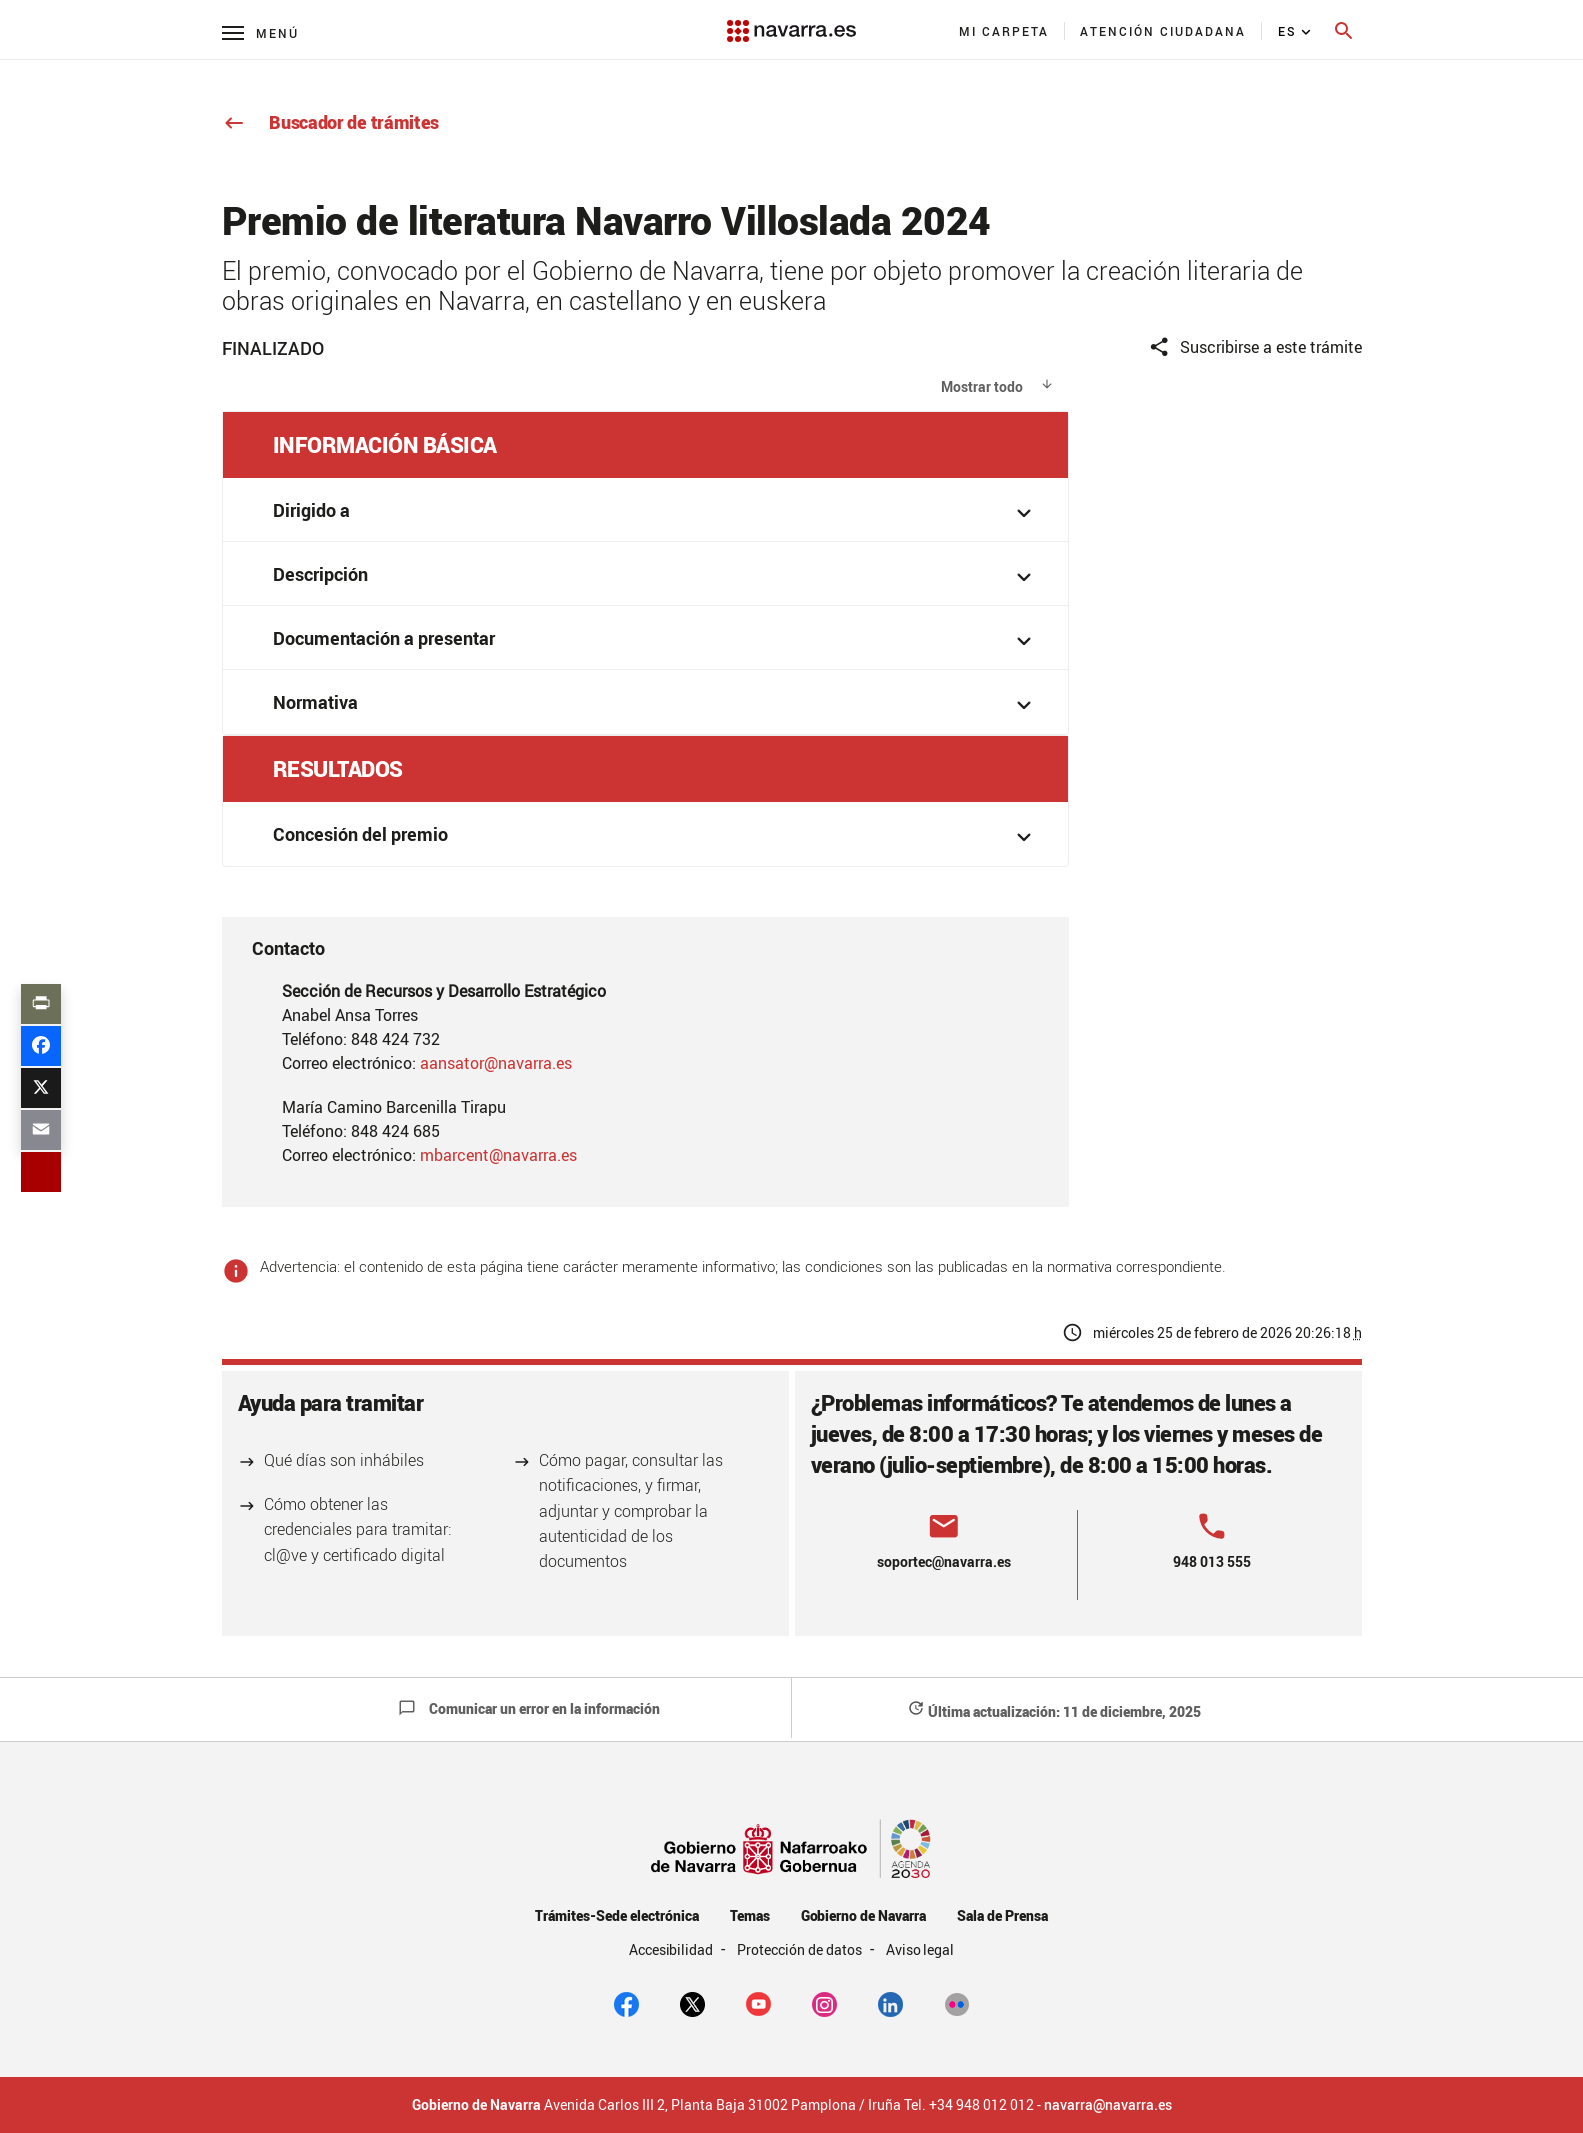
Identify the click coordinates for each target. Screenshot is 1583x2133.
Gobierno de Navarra (863, 1915)
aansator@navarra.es (496, 1063)
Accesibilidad (673, 1949)
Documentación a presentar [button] (656, 640)
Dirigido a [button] (656, 512)
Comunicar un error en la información (529, 1708)
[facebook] (626, 2003)
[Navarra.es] (791, 21)
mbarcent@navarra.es (498, 1155)
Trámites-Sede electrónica (616, 1915)
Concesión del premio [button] (656, 836)
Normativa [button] (656, 704)
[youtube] (758, 2003)
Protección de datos (800, 1949)
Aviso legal (920, 1949)
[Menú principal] (260, 32)
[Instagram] (824, 2003)
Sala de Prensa (1002, 1915)
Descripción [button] (656, 576)
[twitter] (692, 2003)
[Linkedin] (890, 2003)
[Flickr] (956, 2003)
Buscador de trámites (331, 122)
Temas (750, 1915)
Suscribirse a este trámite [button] (1255, 347)
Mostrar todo (982, 386)
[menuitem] (1004, 31)
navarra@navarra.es (1108, 2105)
